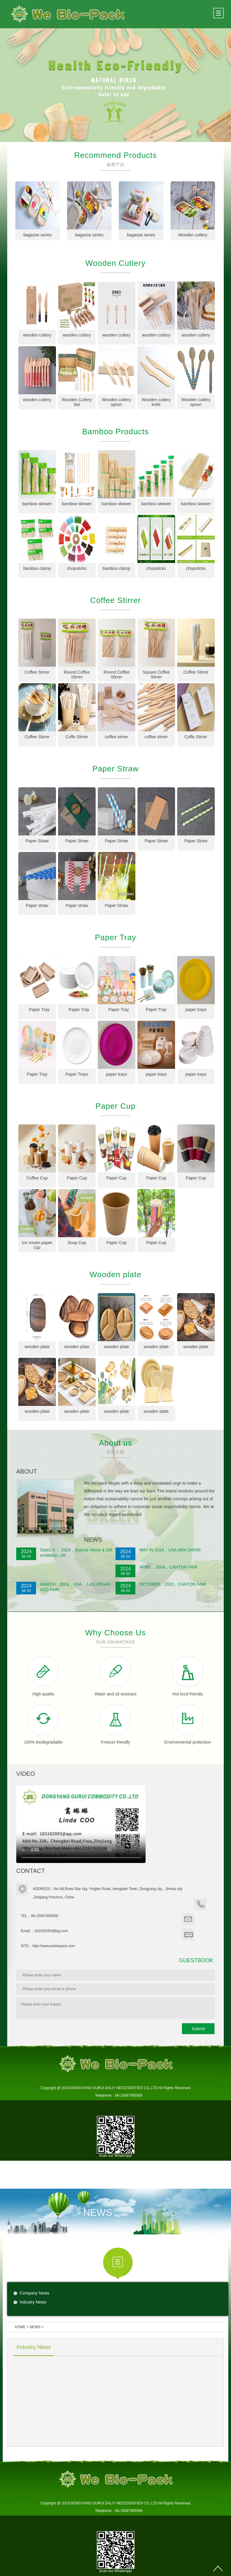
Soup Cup (76, 1242)
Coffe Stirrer (77, 736)
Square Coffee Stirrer (156, 674)
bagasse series (37, 234)
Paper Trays (77, 1074)
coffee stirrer (116, 736)
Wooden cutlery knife (156, 402)
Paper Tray (37, 1009)
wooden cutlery (37, 335)
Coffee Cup (37, 1178)
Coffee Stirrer (37, 672)
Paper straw (37, 905)
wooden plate (37, 1346)
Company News (34, 2293)
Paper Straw (37, 840)
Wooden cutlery (192, 234)
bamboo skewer (37, 503)
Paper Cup (77, 1178)
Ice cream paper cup (37, 1245)
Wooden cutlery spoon (116, 402)
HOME (20, 2327)
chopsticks (77, 568)
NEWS (35, 2327)
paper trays (195, 1009)
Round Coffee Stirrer (77, 674)
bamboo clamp (37, 568)
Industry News (33, 2302)
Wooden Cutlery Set (77, 402)
